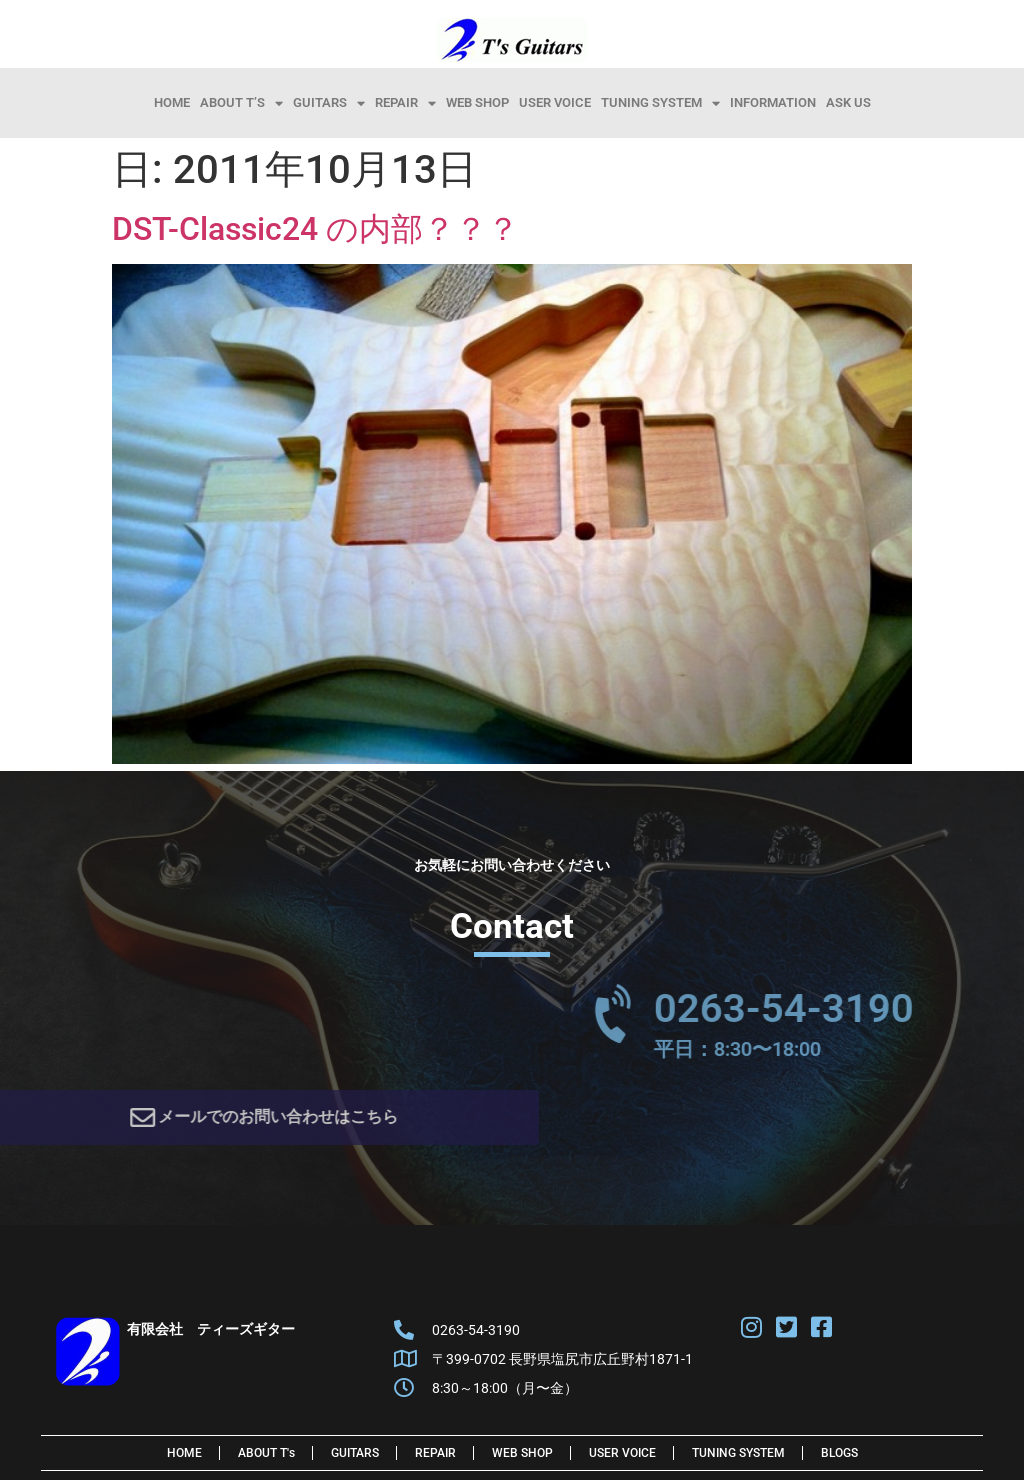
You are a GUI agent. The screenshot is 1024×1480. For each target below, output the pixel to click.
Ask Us (848, 102)
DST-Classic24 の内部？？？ (315, 229)
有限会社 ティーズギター (211, 1335)
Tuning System (660, 103)
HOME (172, 102)
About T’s (241, 103)
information (773, 102)
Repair (405, 103)
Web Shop (477, 102)
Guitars (329, 103)
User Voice (555, 102)
